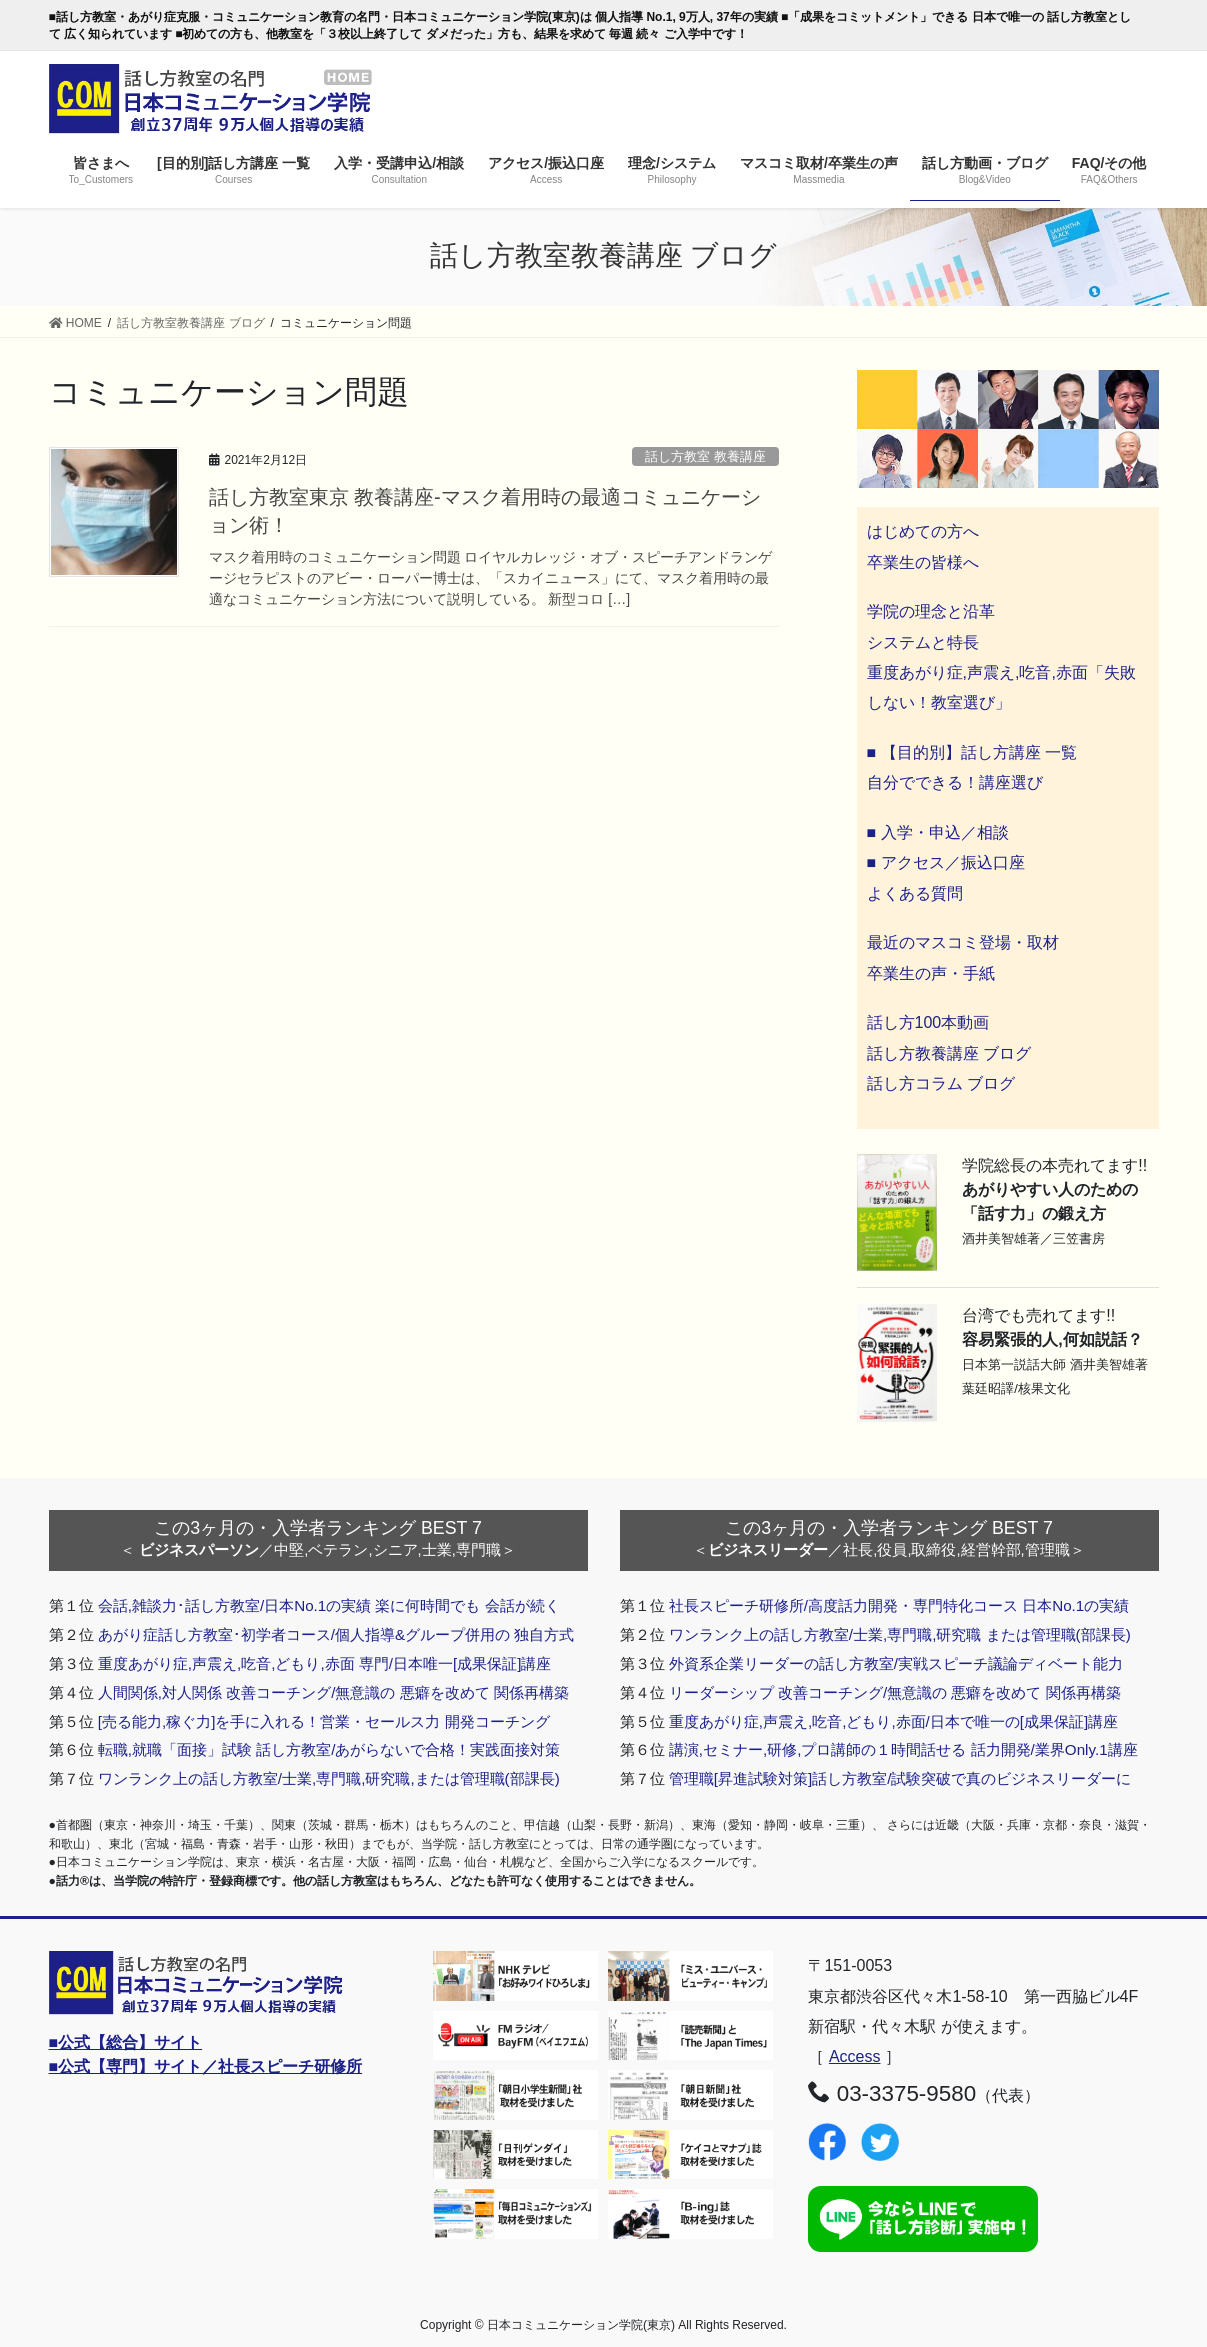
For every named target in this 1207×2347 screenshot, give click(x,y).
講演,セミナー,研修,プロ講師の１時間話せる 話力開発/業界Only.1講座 (903, 1749)
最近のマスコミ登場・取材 (963, 942)
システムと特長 (923, 642)
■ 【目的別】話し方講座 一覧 (972, 752)
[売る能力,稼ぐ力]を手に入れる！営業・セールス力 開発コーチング (324, 1721)
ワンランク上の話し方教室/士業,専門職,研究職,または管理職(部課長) (329, 1778)
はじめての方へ (923, 531)
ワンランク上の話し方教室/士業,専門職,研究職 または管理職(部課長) (900, 1634)
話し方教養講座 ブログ (949, 1053)
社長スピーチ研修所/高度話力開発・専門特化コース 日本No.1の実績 (899, 1605)
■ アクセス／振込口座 (946, 862)
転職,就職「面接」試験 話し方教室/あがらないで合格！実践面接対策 (329, 1749)
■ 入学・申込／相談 (938, 832)
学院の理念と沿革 (931, 611)
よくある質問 (915, 893)
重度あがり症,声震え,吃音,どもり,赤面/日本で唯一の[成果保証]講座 (894, 1721)
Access (855, 2056)
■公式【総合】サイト (126, 2042)
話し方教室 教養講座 (705, 456)
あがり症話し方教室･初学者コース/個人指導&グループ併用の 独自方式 (336, 1634)
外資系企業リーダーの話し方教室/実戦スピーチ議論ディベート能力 (896, 1663)
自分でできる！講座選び (955, 782)
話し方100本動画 (928, 1022)
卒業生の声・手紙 (931, 973)
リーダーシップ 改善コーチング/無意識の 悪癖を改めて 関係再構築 (895, 1692)
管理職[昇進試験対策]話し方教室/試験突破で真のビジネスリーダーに (900, 1778)
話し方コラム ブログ (941, 1083)
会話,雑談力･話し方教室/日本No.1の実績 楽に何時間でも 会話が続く (329, 1605)
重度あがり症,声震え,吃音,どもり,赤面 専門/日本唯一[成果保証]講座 (325, 1663)
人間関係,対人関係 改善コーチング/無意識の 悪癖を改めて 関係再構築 (333, 1692)
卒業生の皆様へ (923, 562)
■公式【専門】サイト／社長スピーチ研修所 (206, 2066)
